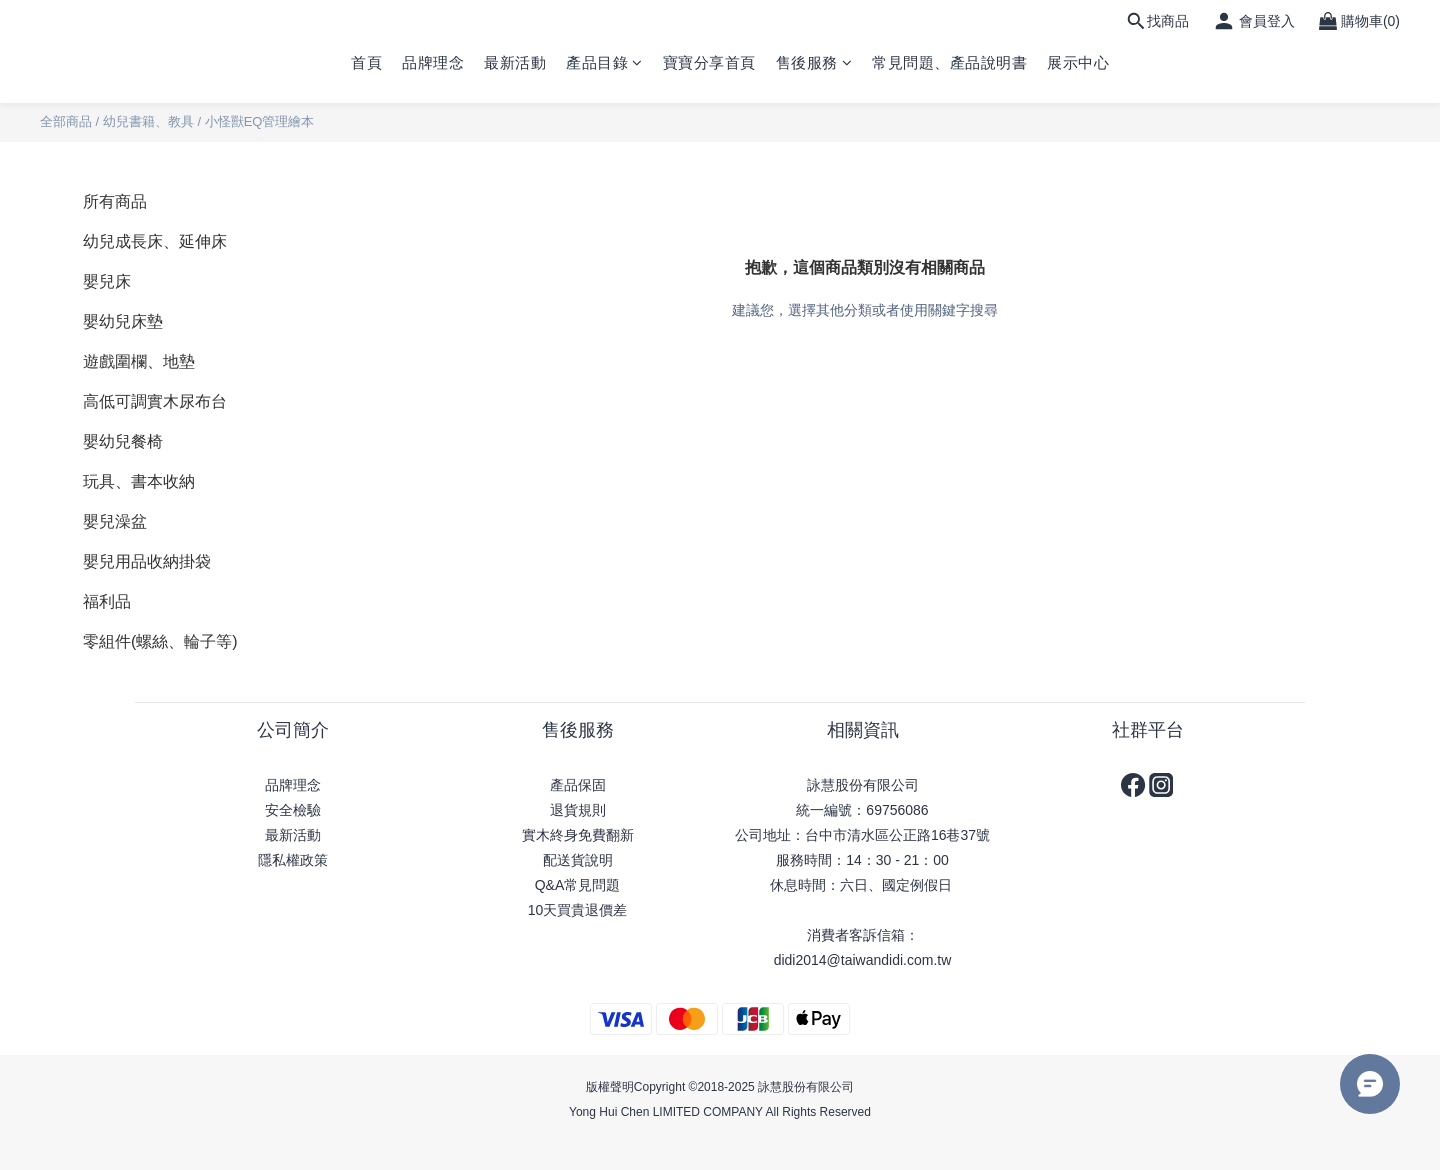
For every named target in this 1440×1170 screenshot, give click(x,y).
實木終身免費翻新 (578, 835)
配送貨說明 (578, 860)
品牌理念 (433, 62)
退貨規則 (578, 810)
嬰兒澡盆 (115, 521)
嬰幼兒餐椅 (123, 441)
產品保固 (578, 785)
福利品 (107, 601)
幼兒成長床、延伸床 (155, 241)
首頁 (366, 62)
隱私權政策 (293, 860)
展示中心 (1078, 62)
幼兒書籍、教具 (148, 121)
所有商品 (115, 201)
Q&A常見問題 (578, 885)
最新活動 (515, 62)
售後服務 (814, 62)
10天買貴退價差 (578, 910)
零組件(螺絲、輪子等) (160, 641)
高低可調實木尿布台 (155, 401)
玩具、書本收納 (139, 481)
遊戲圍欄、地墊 (139, 361)
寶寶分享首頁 (709, 62)
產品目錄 (604, 62)
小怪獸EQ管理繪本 (260, 121)
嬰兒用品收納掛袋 (147, 561)
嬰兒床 (107, 281)
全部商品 (66, 121)
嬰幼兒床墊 (123, 321)
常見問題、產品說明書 (949, 62)
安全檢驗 (293, 810)
